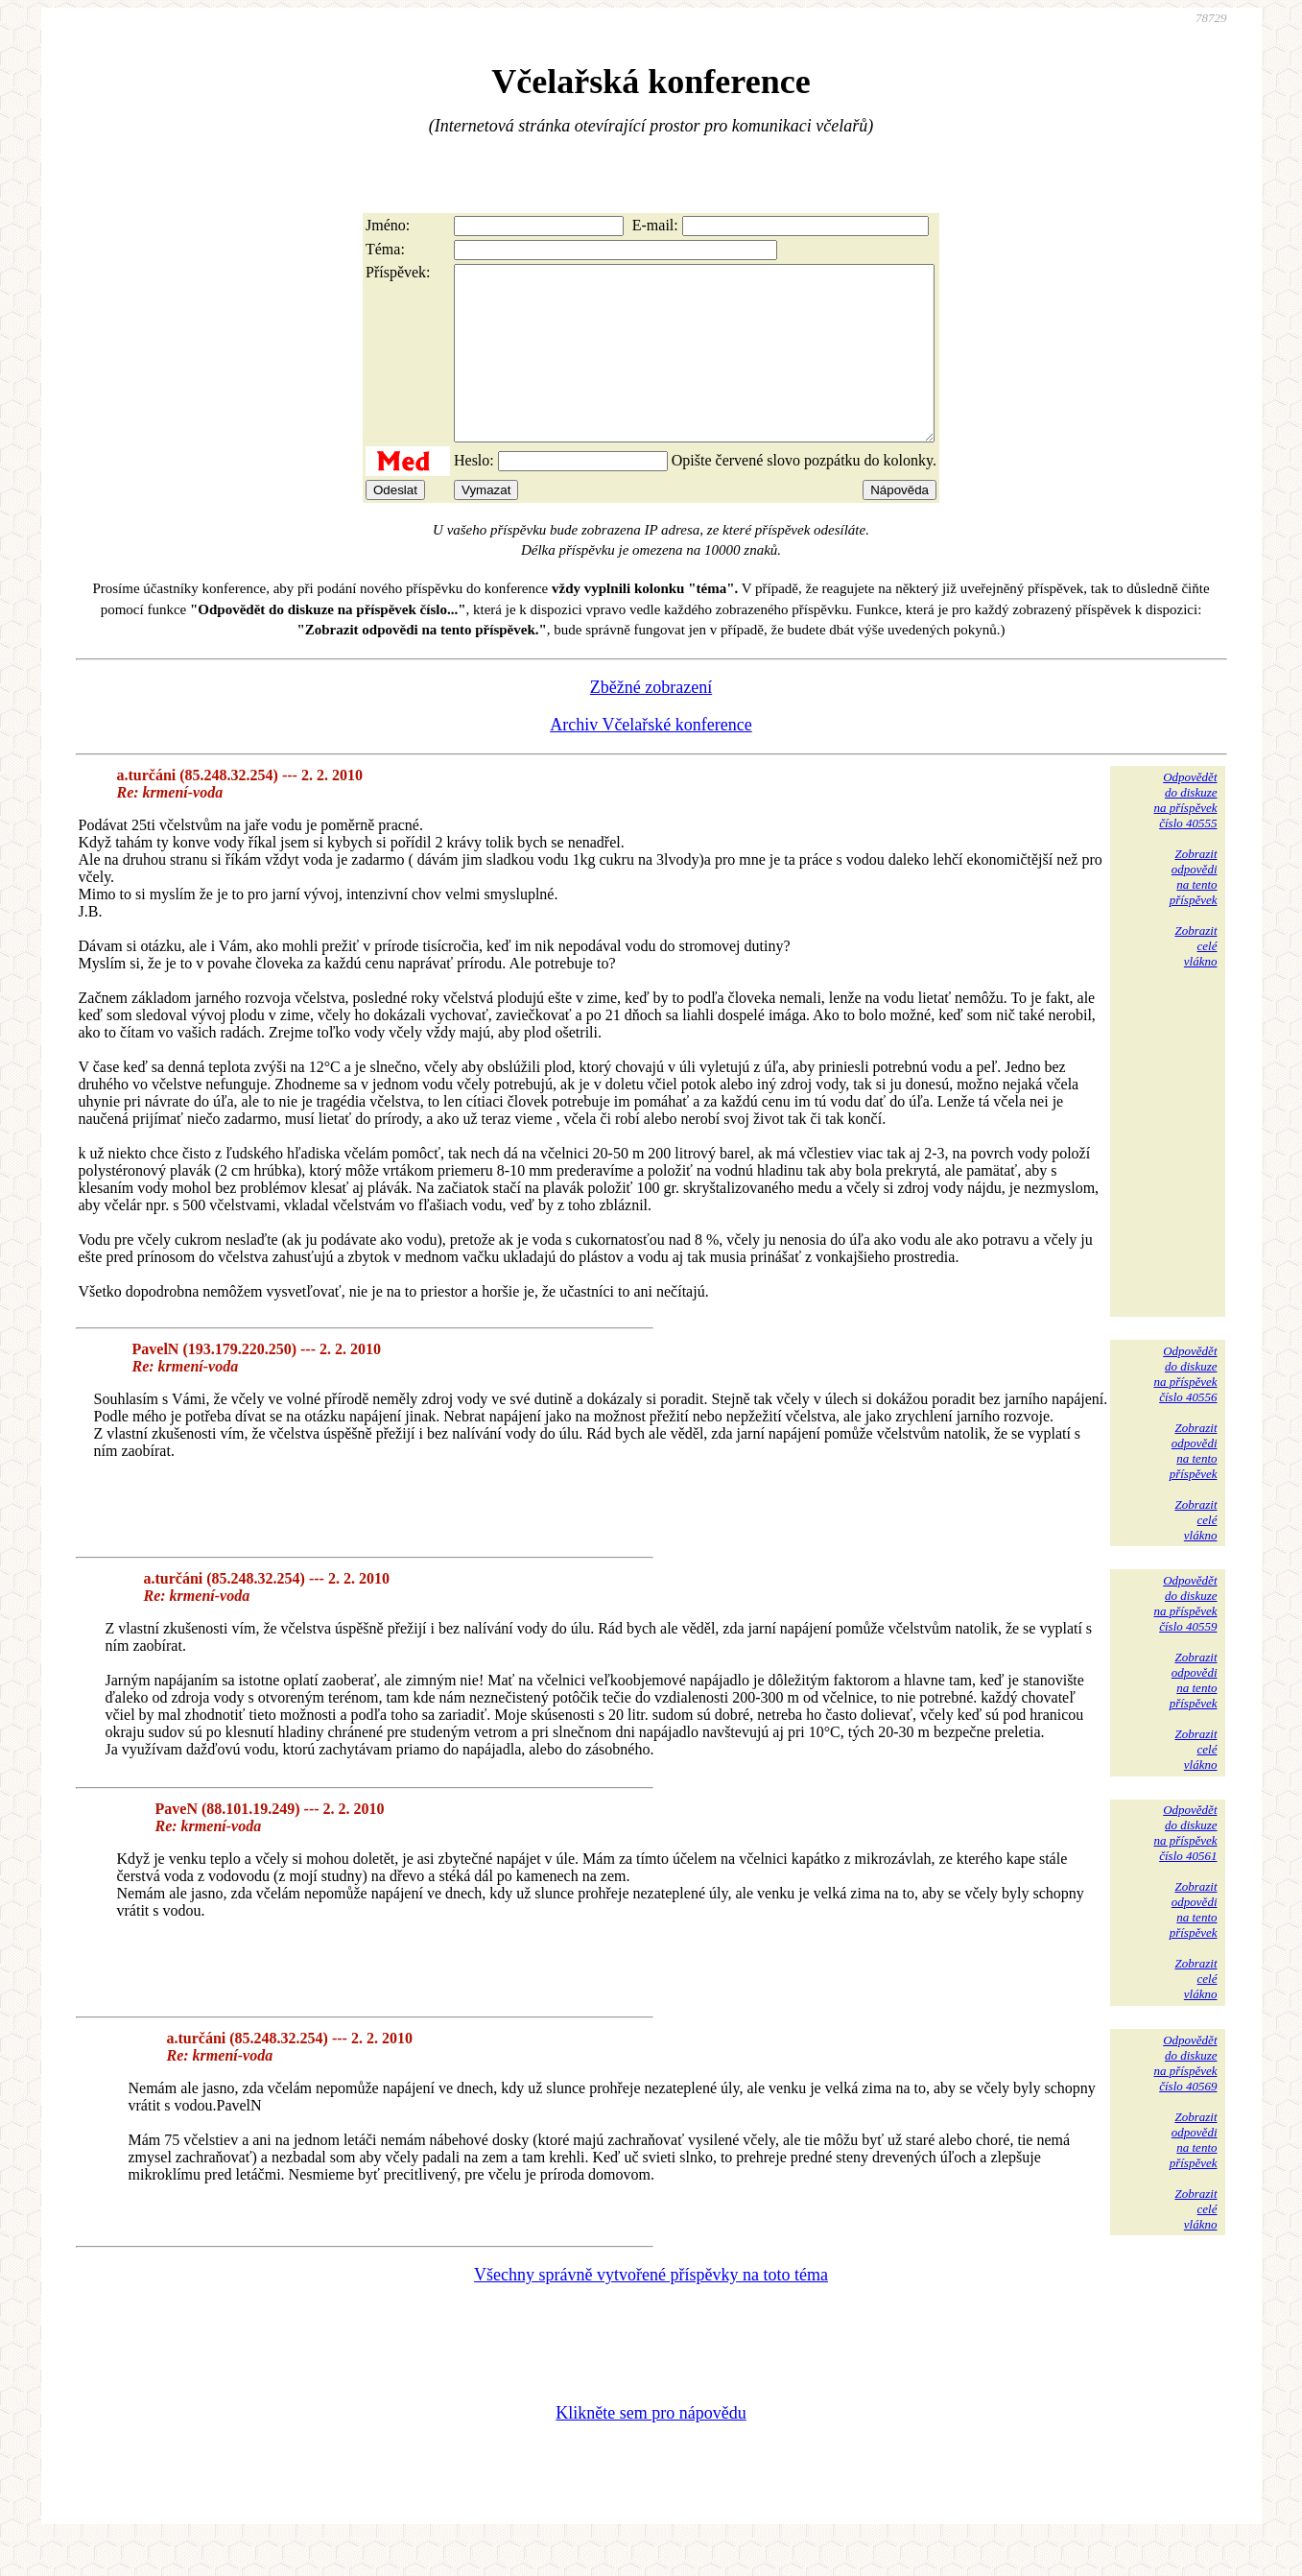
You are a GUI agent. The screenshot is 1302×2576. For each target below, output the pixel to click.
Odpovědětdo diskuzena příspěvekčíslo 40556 (1185, 1408)
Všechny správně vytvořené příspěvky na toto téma (651, 2309)
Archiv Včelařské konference (651, 759)
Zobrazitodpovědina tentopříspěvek (1194, 911)
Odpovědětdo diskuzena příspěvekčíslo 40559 (1185, 1638)
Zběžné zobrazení (651, 721)
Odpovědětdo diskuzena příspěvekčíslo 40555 (1185, 834)
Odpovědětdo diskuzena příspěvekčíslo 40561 (1185, 1867)
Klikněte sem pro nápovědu (651, 2447)
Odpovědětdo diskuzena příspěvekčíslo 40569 (1185, 2097)
